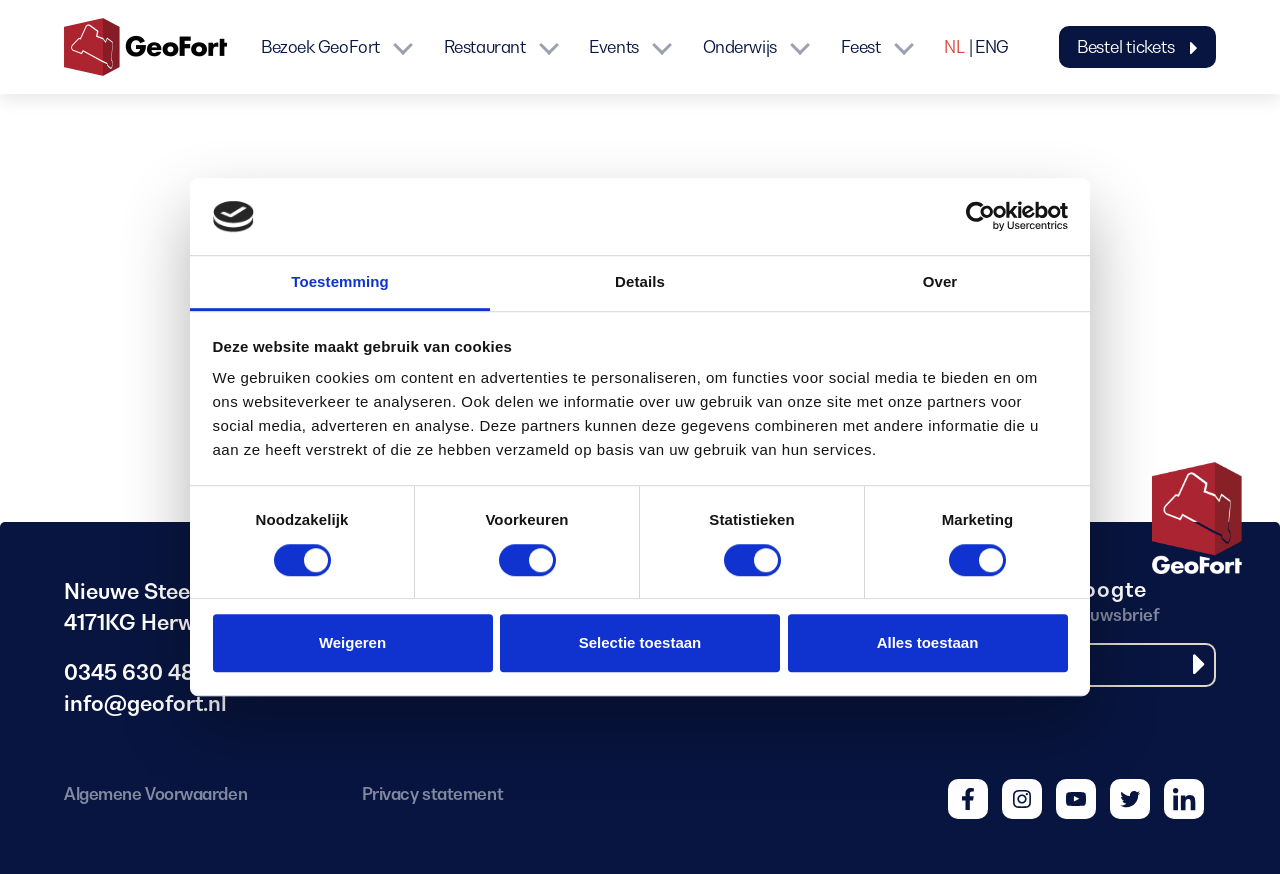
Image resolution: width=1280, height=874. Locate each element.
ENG (992, 47)
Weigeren (352, 642)
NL (954, 47)
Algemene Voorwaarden (155, 794)
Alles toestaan (928, 642)
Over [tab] (940, 281)
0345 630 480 (136, 672)
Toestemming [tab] (340, 281)
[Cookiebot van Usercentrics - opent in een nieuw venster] (980, 217)
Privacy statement (432, 794)
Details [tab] (640, 281)
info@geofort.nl (145, 703)
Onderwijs (740, 47)
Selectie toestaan (640, 642)
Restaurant (485, 47)
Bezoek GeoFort (320, 47)
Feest (861, 47)
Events (613, 47)
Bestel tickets (1137, 47)
